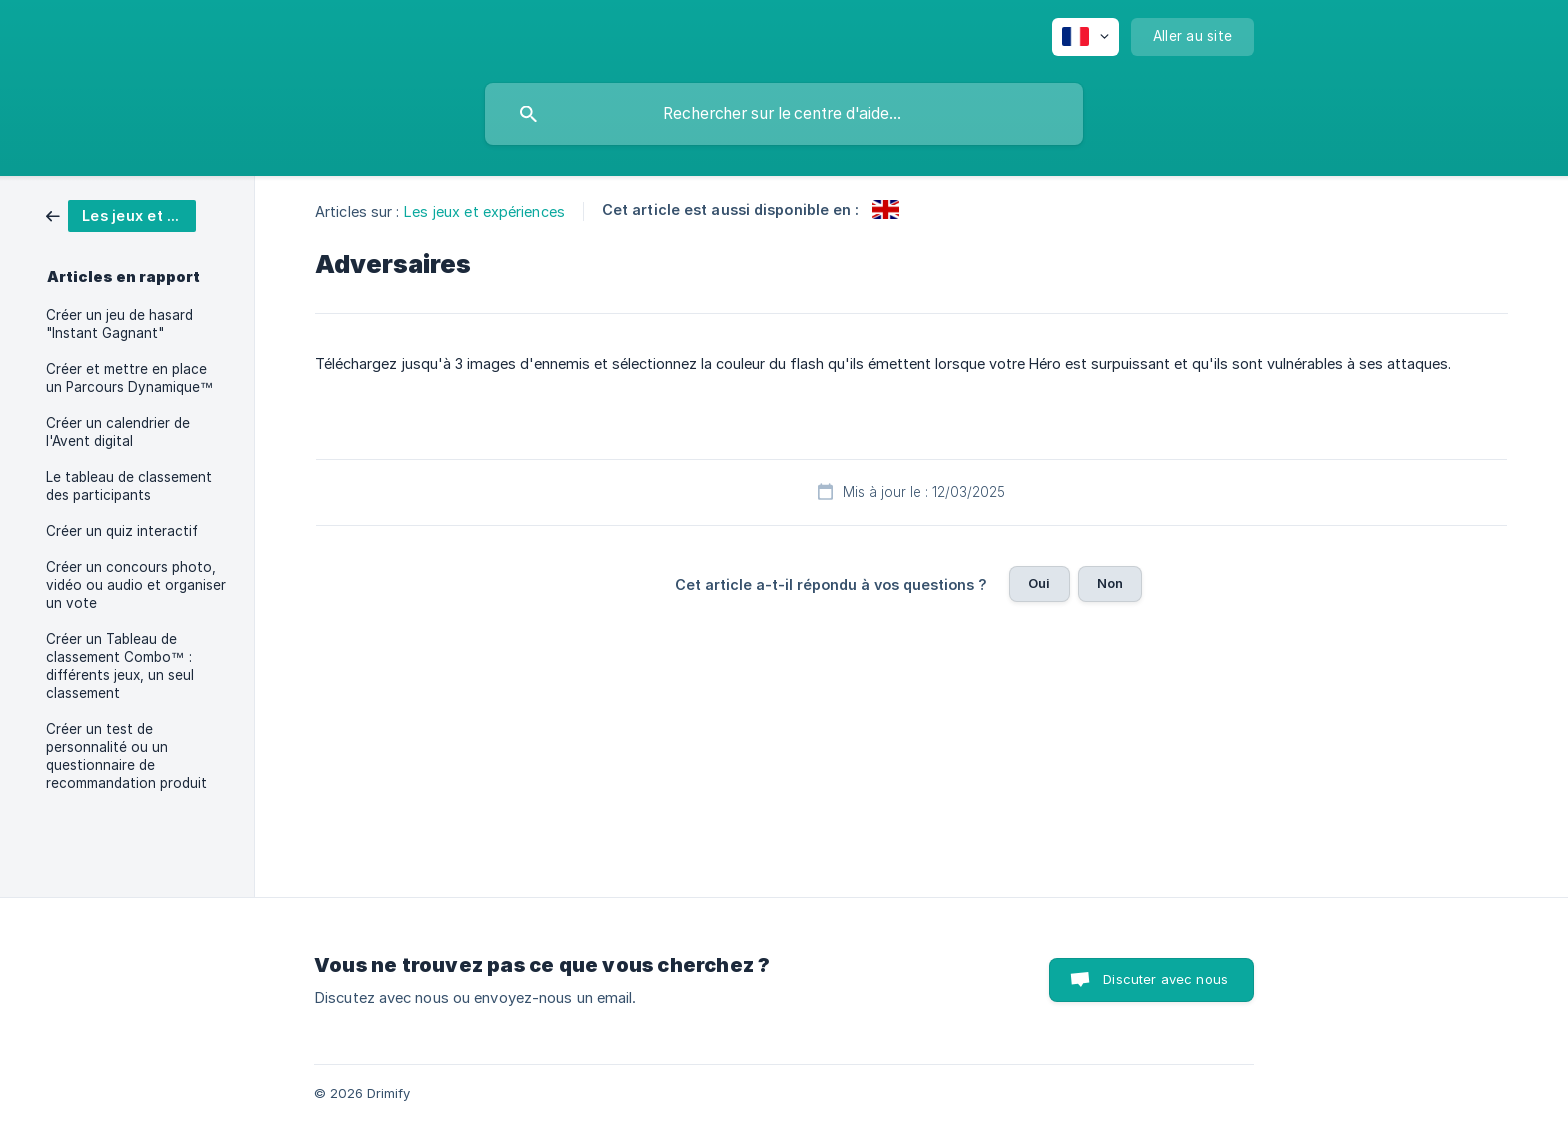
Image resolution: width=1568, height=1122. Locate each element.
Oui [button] (1039, 583)
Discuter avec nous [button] (1165, 979)
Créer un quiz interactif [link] (122, 531)
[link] (121, 214)
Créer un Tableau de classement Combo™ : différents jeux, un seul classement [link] (120, 666)
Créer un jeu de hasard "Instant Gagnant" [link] (119, 324)
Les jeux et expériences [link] (484, 211)
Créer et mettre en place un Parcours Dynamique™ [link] (130, 378)
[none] (1085, 37)
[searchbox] (784, 114)
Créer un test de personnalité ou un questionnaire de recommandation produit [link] (126, 756)
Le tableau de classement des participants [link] (129, 486)
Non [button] (1110, 583)
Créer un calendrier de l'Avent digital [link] (118, 432)
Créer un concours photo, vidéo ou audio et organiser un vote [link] (136, 585)
